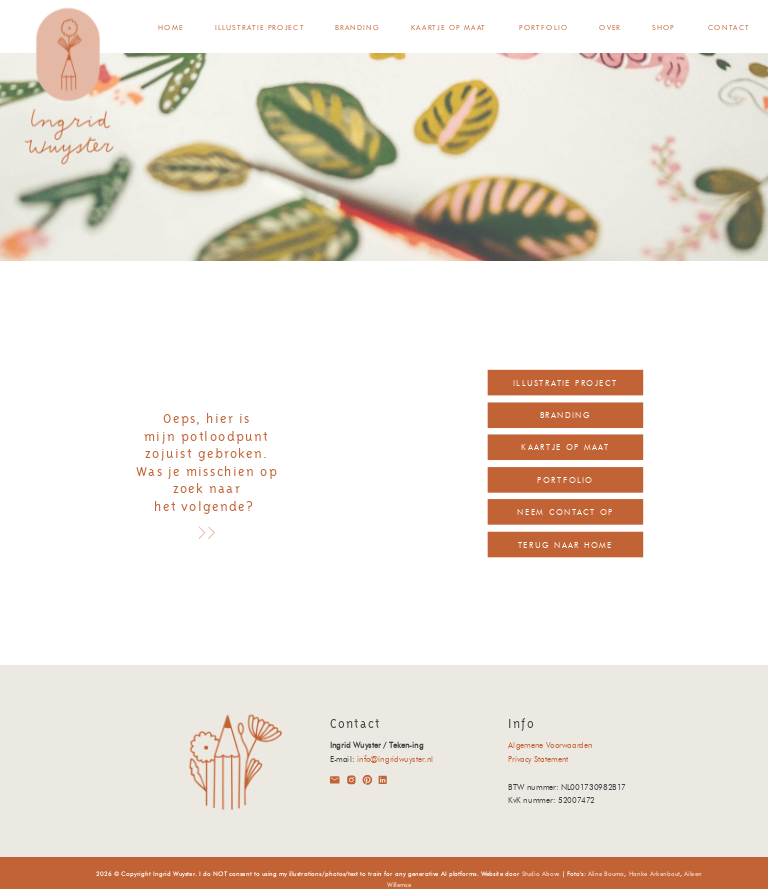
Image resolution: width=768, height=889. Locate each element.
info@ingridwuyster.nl (395, 760)
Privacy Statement (538, 760)
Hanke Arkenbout (655, 874)
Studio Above (541, 874)
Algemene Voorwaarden (550, 746)
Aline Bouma (606, 874)
